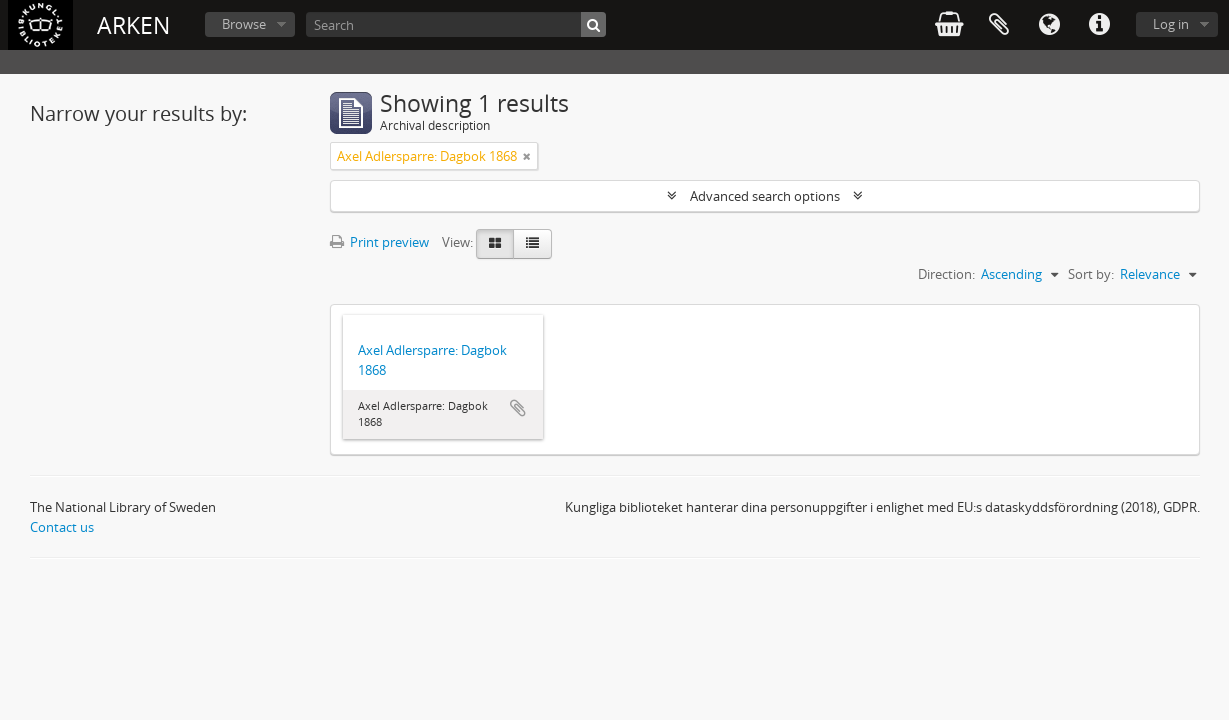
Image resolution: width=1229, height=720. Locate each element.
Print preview (379, 242)
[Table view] (532, 244)
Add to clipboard (518, 408)
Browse (244, 24)
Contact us (62, 527)
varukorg (949, 25)
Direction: (946, 274)
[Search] (456, 24)
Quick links (1099, 25)
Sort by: (1091, 274)
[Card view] (495, 244)
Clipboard (999, 25)
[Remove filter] (527, 156)
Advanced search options (765, 196)
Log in (1171, 24)
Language (1049, 25)
